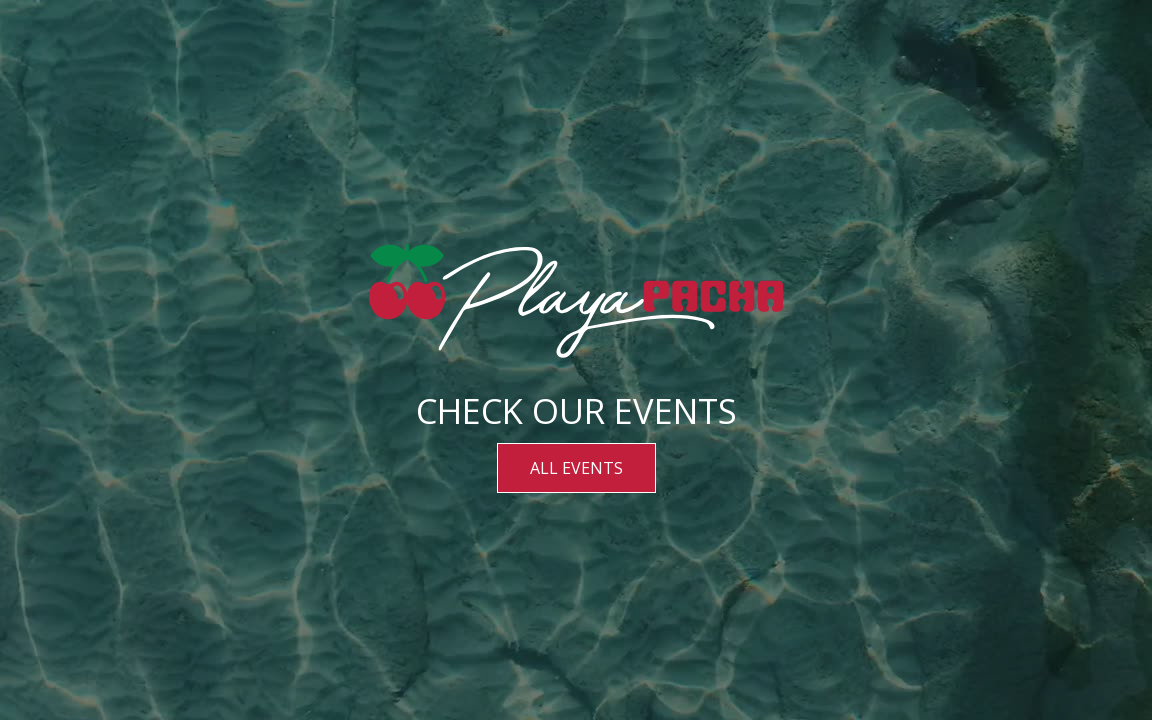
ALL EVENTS (576, 468)
